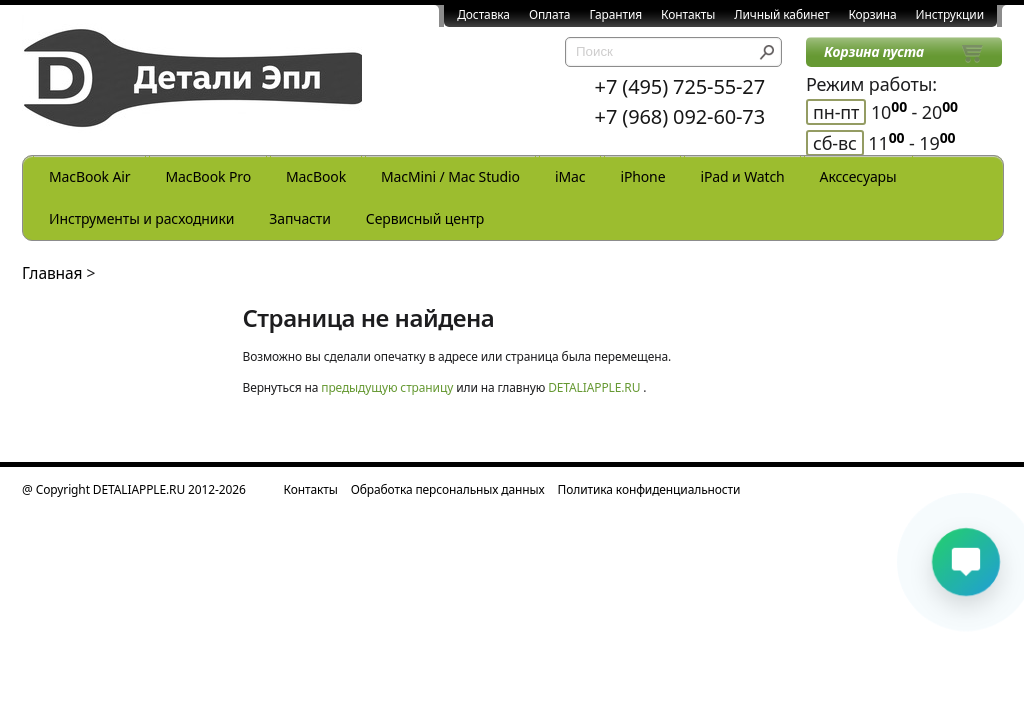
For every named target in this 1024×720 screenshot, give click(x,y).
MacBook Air (89, 176)
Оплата (550, 14)
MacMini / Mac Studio (450, 176)
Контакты (688, 14)
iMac (570, 176)
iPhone (642, 176)
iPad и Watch (742, 176)
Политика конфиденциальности (649, 489)
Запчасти (300, 218)
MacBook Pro (208, 176)
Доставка (483, 14)
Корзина (872, 14)
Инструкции (950, 14)
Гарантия (615, 14)
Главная (52, 273)
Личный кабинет (781, 14)
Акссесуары (858, 176)
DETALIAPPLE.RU (594, 387)
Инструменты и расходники (141, 218)
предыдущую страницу (387, 387)
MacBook (316, 176)
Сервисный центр (425, 218)
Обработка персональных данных (448, 489)
